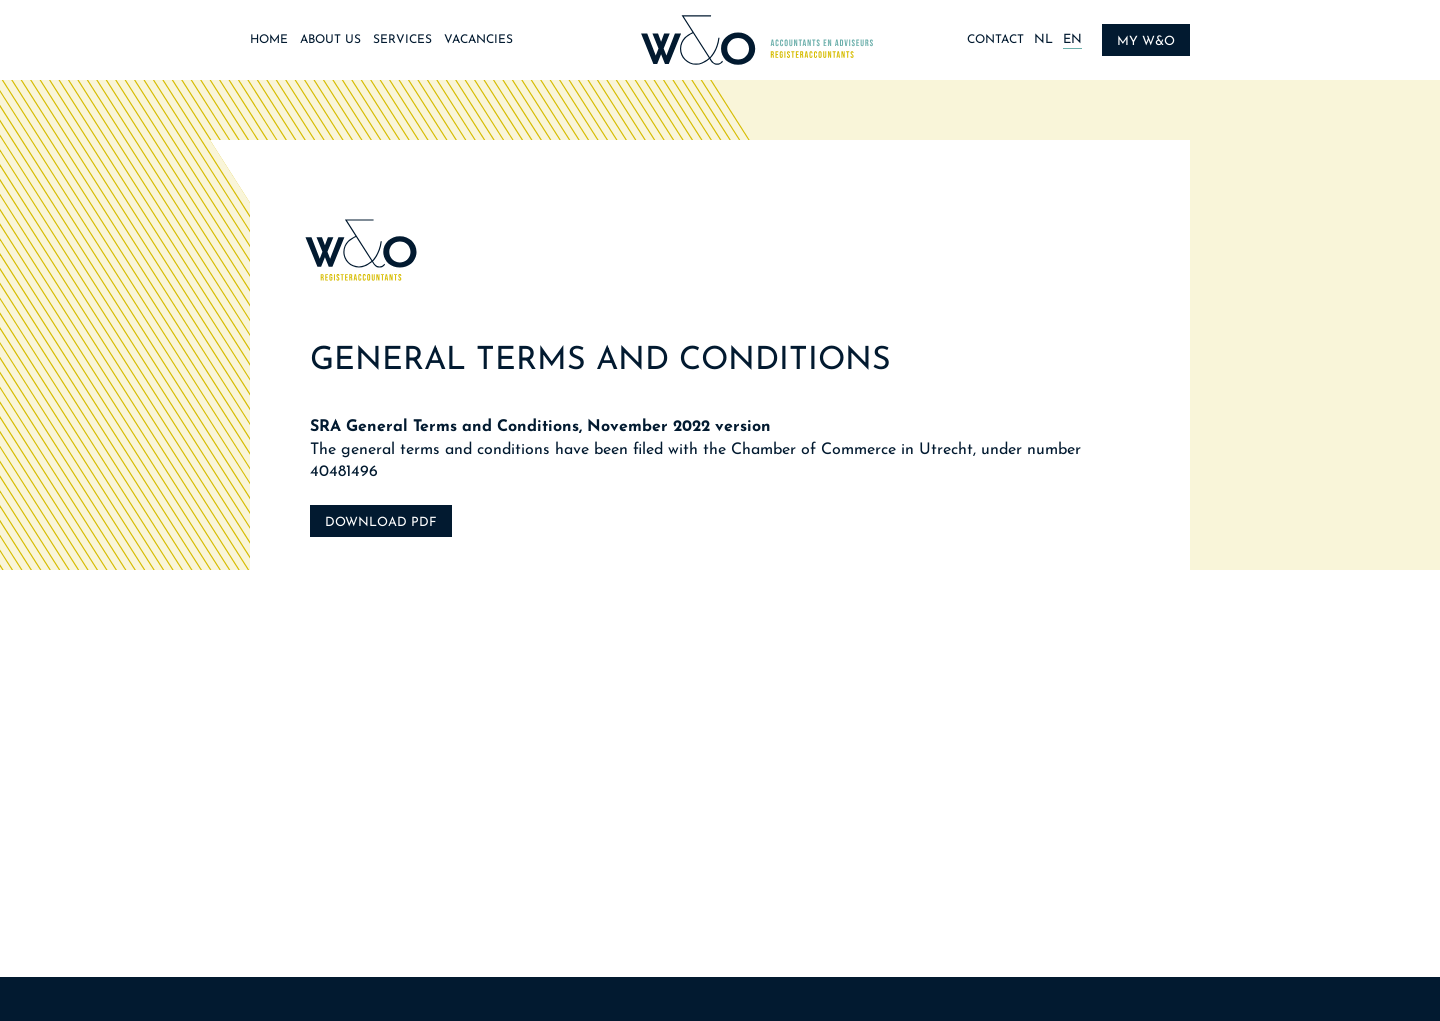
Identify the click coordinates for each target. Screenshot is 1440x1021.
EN (1072, 39)
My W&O (1146, 41)
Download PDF (381, 522)
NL (1043, 39)
